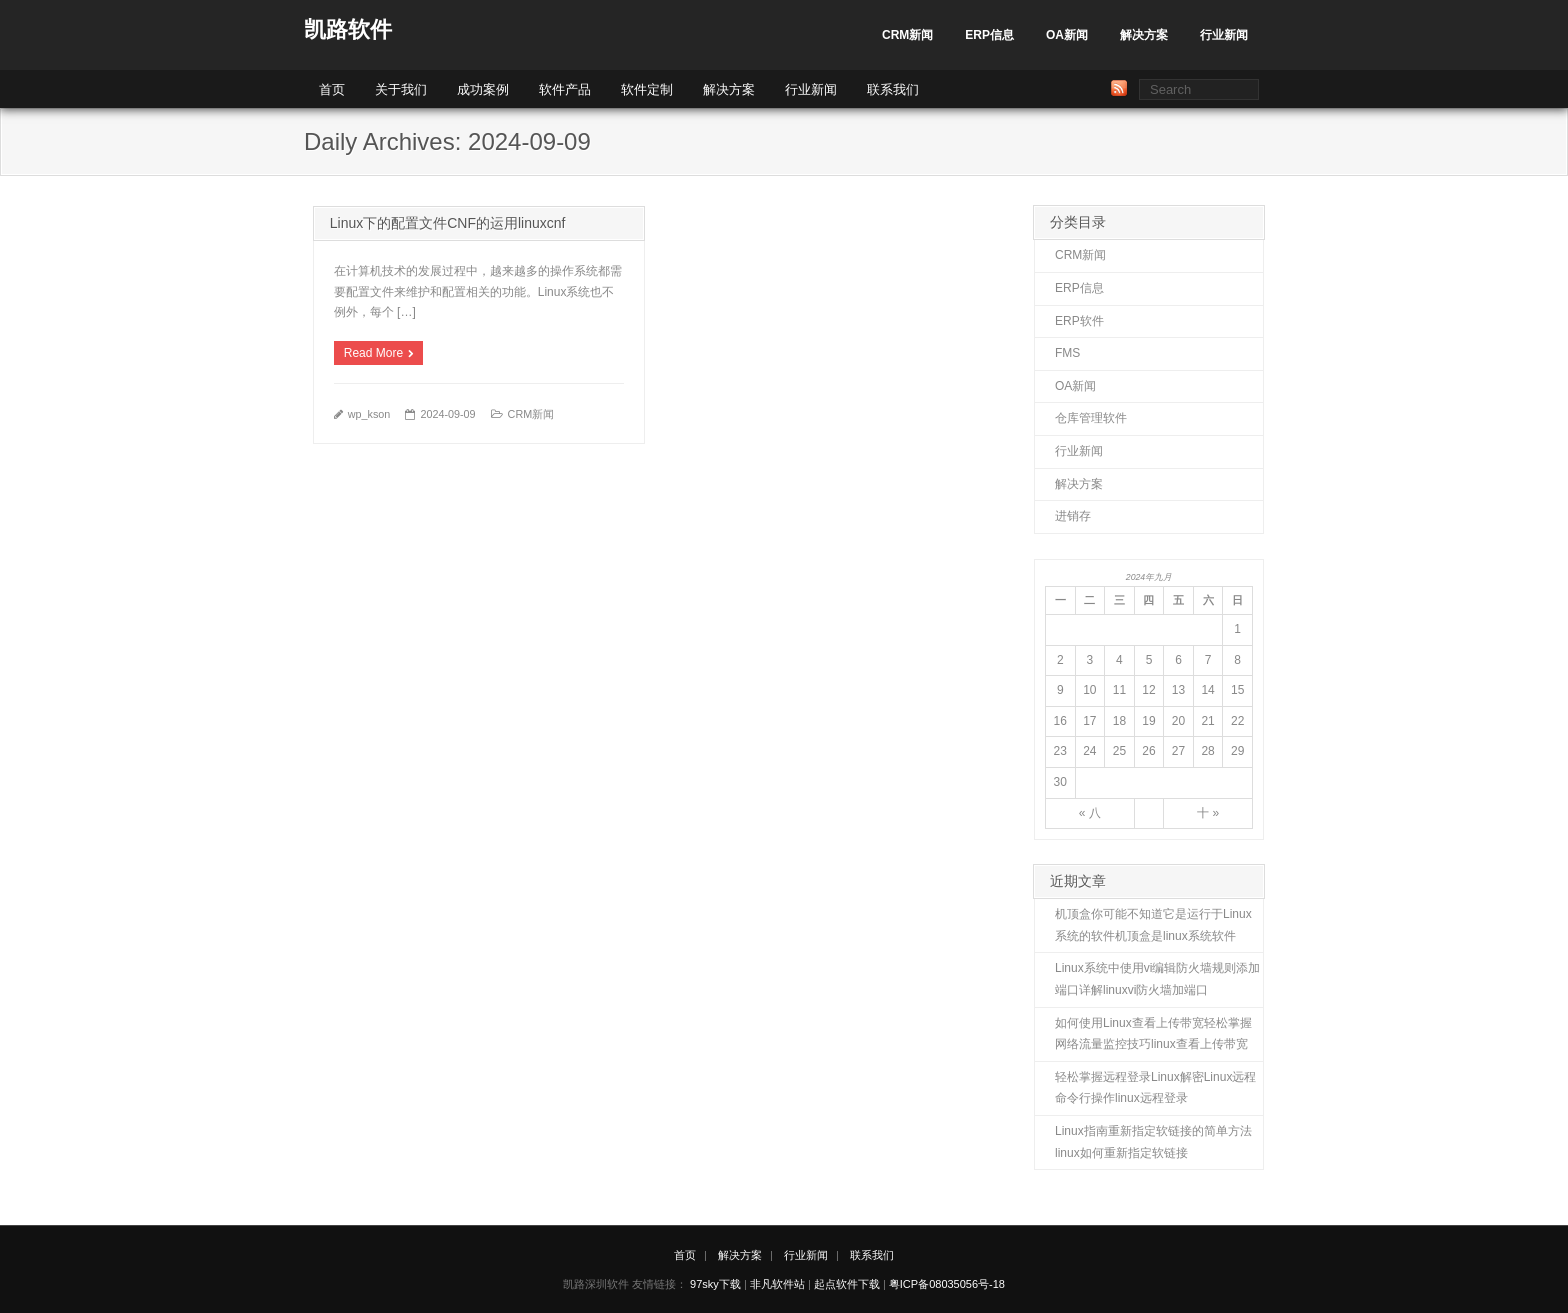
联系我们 (893, 89)
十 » (1208, 813)
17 (1089, 721)
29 (1237, 751)
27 (1178, 751)
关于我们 (401, 89)
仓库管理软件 (1091, 418)
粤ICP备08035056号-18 (947, 1284)
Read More (373, 353)
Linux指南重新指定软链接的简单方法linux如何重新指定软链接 (1153, 1142)
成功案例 (483, 89)
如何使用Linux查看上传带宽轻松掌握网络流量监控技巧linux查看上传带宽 (1153, 1034)
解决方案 (1144, 35)
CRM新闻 (907, 35)
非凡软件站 (777, 1284)
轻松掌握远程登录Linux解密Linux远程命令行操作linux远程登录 (1155, 1088)
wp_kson (369, 414)
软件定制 (647, 89)
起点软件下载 (847, 1284)
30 (1060, 782)
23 (1060, 751)
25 (1119, 751)
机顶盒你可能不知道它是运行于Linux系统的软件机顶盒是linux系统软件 (1153, 925)
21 (1207, 721)
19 (1148, 721)
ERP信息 (989, 35)
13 (1178, 690)
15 (1237, 690)
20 (1178, 721)
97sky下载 (715, 1284)
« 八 (1090, 813)
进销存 (1073, 516)
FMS (1067, 353)
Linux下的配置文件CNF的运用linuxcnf (448, 223)
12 (1148, 690)
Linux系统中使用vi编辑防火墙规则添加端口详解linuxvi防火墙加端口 (1157, 979)
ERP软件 (1079, 321)
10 (1089, 690)
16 (1060, 721)
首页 (332, 89)
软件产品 (565, 89)
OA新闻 (1067, 35)
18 (1119, 721)
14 (1207, 690)
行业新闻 (1224, 35)
